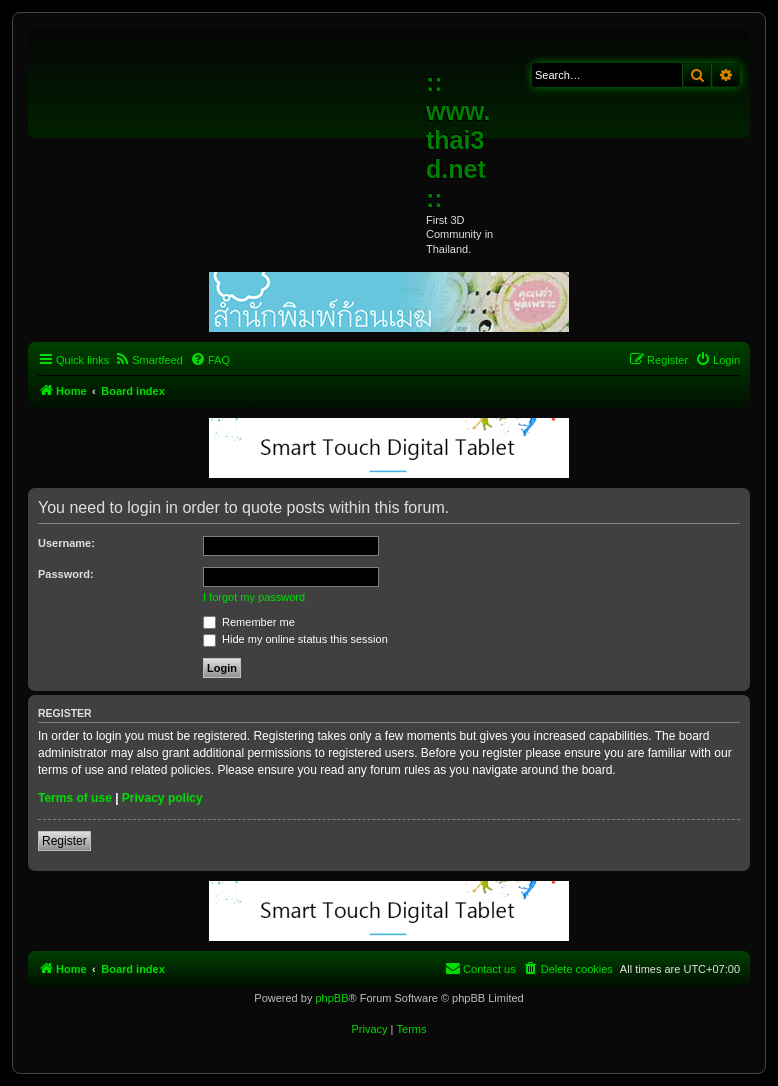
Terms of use (75, 798)
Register (64, 841)
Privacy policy (162, 798)
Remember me (249, 622)
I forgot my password (254, 597)
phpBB (331, 998)
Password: (66, 574)
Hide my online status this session (295, 639)
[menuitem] (148, 360)
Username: (66, 543)
